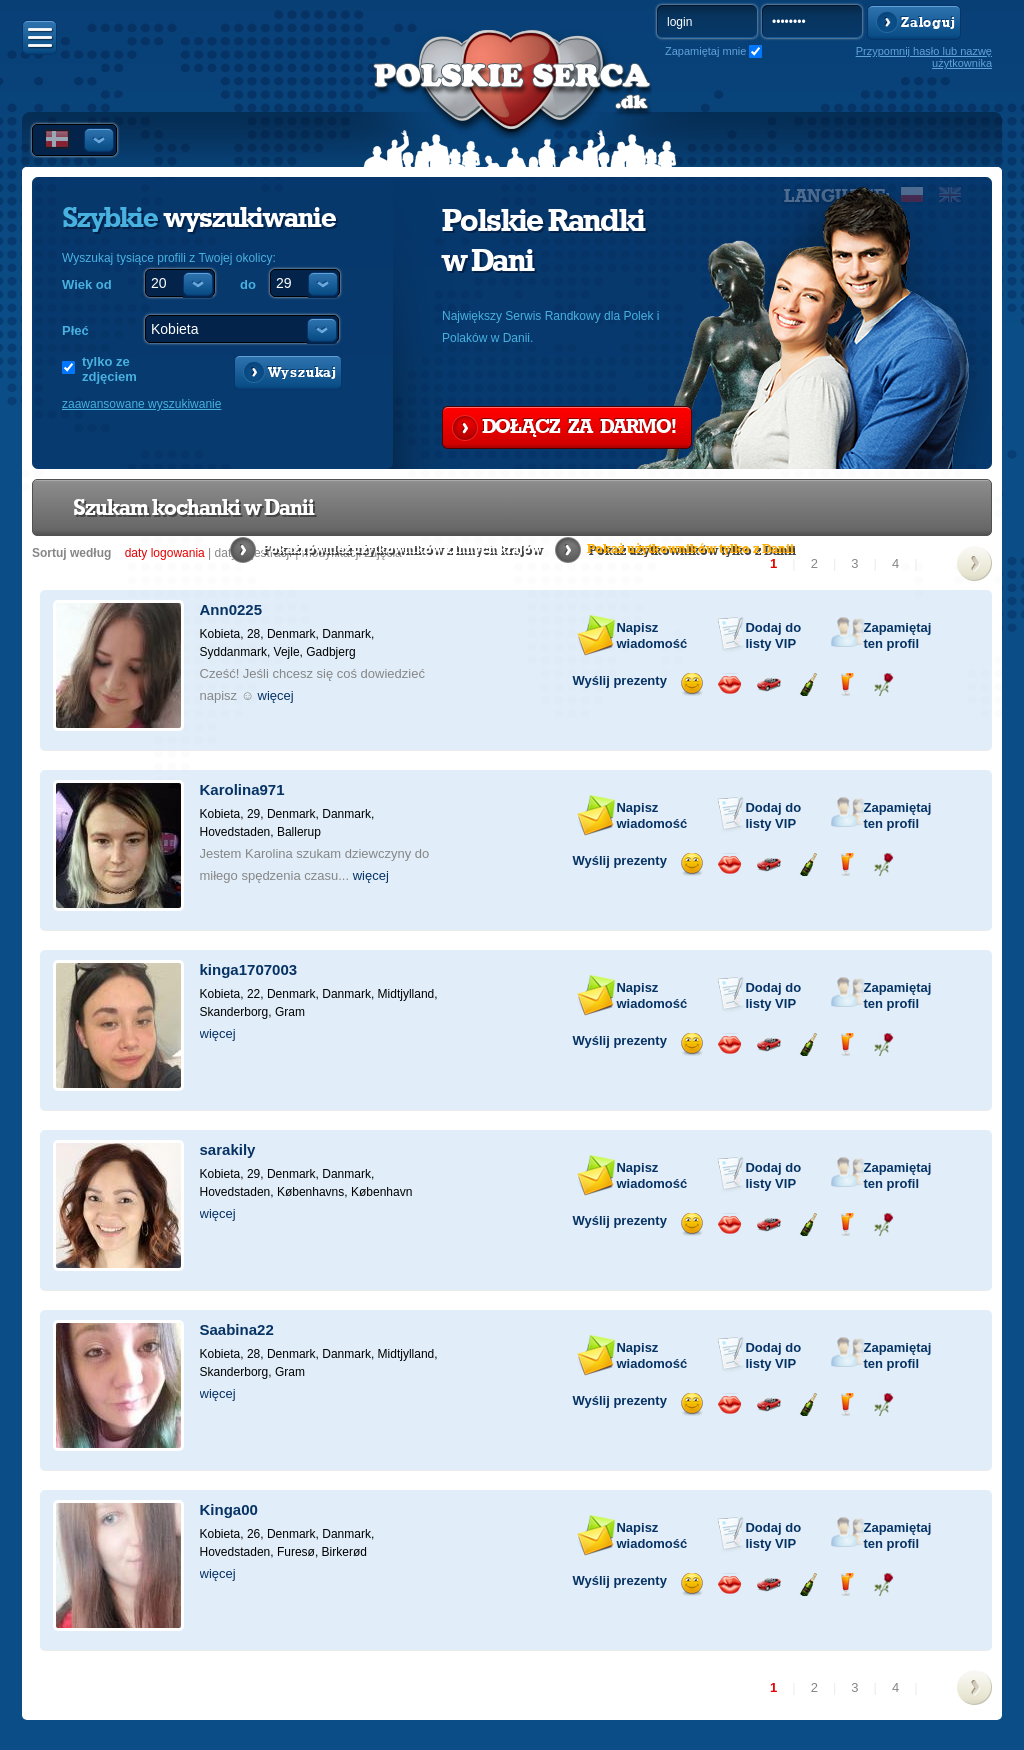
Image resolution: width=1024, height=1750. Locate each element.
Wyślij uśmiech (691, 684)
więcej (276, 695)
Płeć (75, 330)
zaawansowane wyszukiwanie (141, 404)
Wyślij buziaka (729, 684)
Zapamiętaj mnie (705, 51)
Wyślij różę (883, 684)
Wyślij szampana (807, 684)
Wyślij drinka (845, 684)
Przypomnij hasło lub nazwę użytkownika (924, 57)
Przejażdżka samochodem (768, 684)
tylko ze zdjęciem (109, 369)
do (248, 284)
